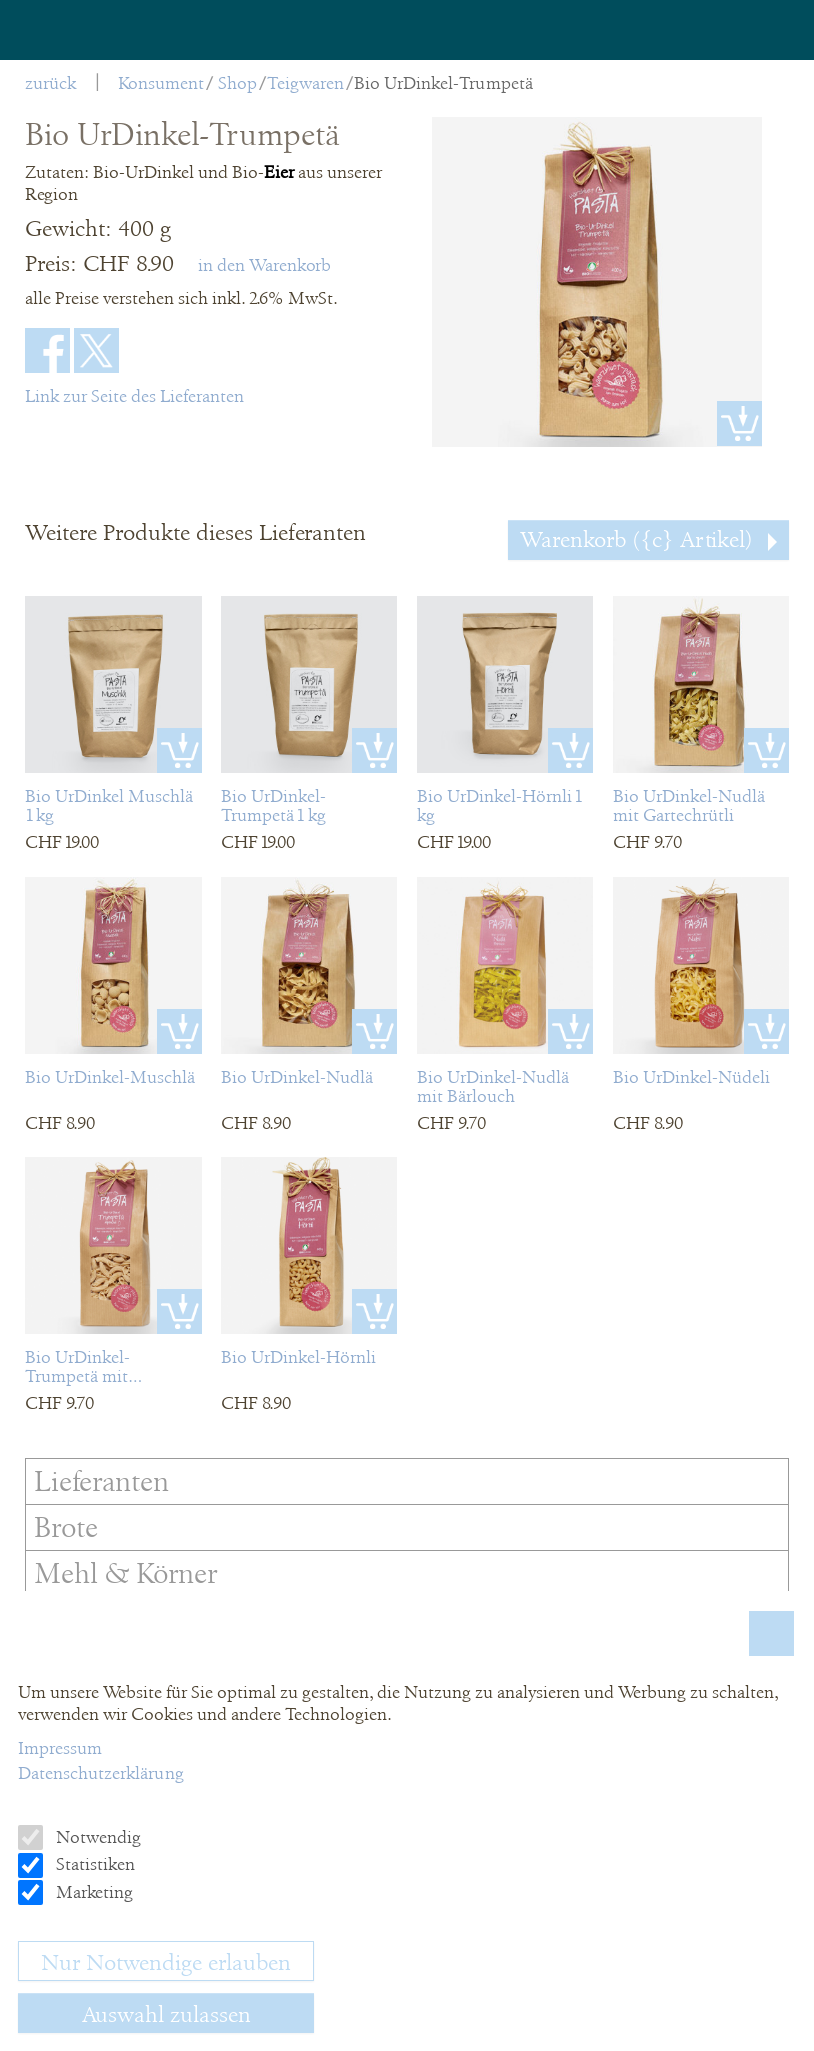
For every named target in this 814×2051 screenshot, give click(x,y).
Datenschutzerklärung (101, 1773)
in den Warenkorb (264, 265)
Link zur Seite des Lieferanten (134, 396)
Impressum (60, 1748)
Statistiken (93, 1864)
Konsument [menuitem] (161, 83)
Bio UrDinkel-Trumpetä (443, 83)
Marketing (92, 1892)
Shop (237, 83)
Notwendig (96, 1837)
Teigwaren (305, 83)
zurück (50, 83)
